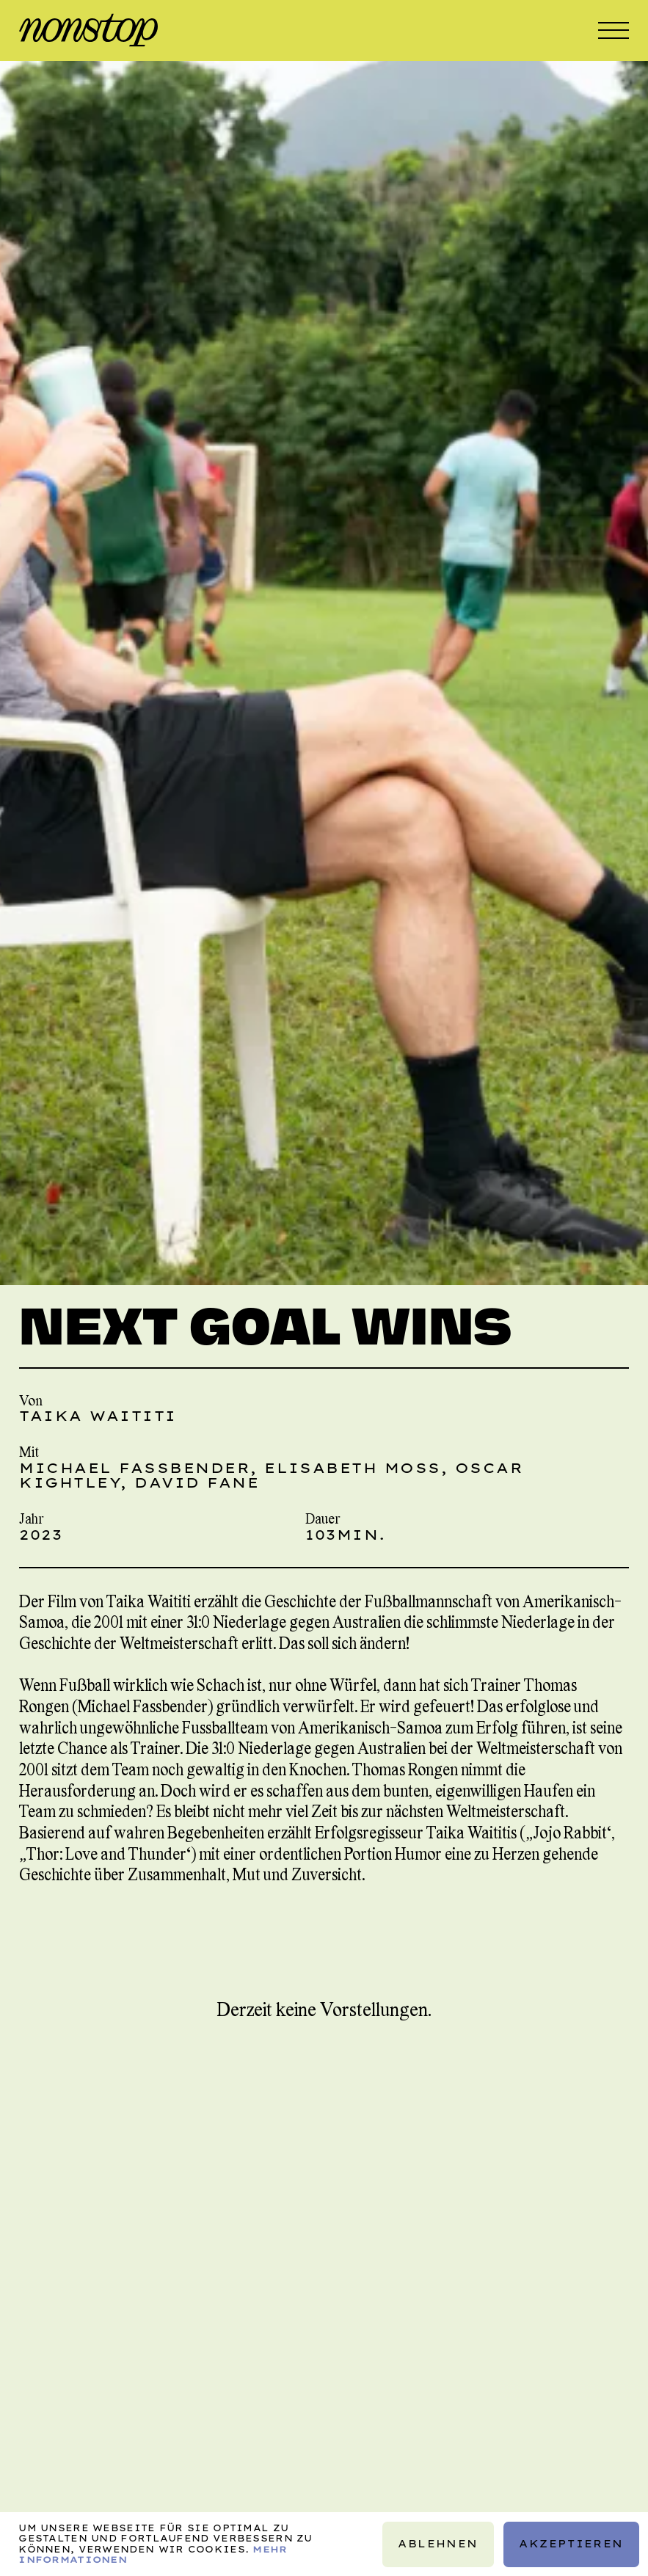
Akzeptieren (571, 2544)
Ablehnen (438, 2544)
